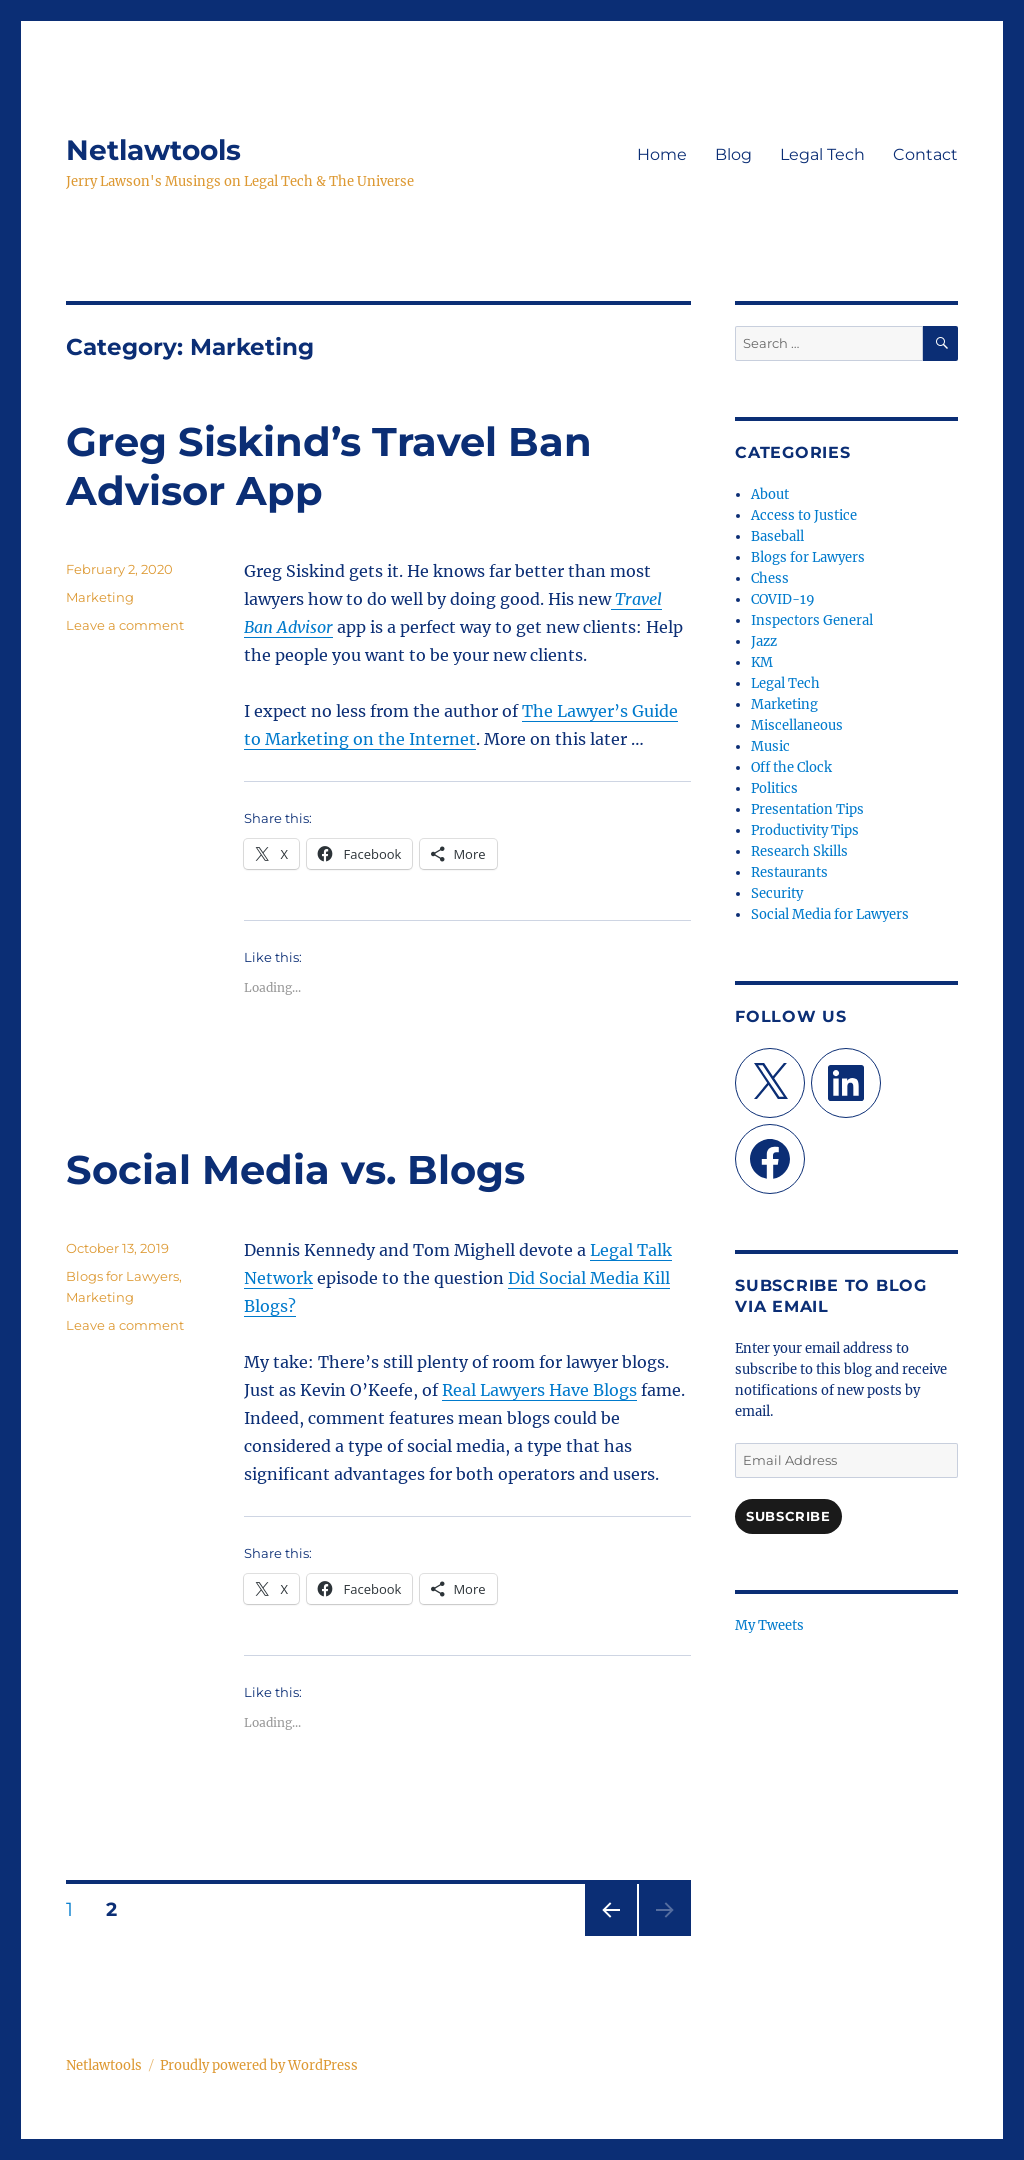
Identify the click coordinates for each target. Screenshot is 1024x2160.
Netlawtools (153, 150)
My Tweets (769, 1625)
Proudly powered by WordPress (259, 2065)
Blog (733, 154)
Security (777, 893)
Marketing (100, 597)
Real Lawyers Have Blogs (539, 1390)
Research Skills (799, 851)
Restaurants (789, 872)
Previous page (610, 1935)
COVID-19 (783, 599)
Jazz (764, 641)
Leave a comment (125, 625)
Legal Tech (822, 154)
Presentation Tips (807, 809)
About (770, 494)
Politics (774, 788)
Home (662, 154)
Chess (770, 578)
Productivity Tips (805, 830)
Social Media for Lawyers (830, 914)
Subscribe (788, 1516)
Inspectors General (812, 620)
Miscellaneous (797, 725)
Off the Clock (791, 767)
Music (770, 746)
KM (762, 662)
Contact (925, 154)
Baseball (777, 536)
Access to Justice (804, 515)
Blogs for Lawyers (122, 1276)
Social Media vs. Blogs (295, 1169)
